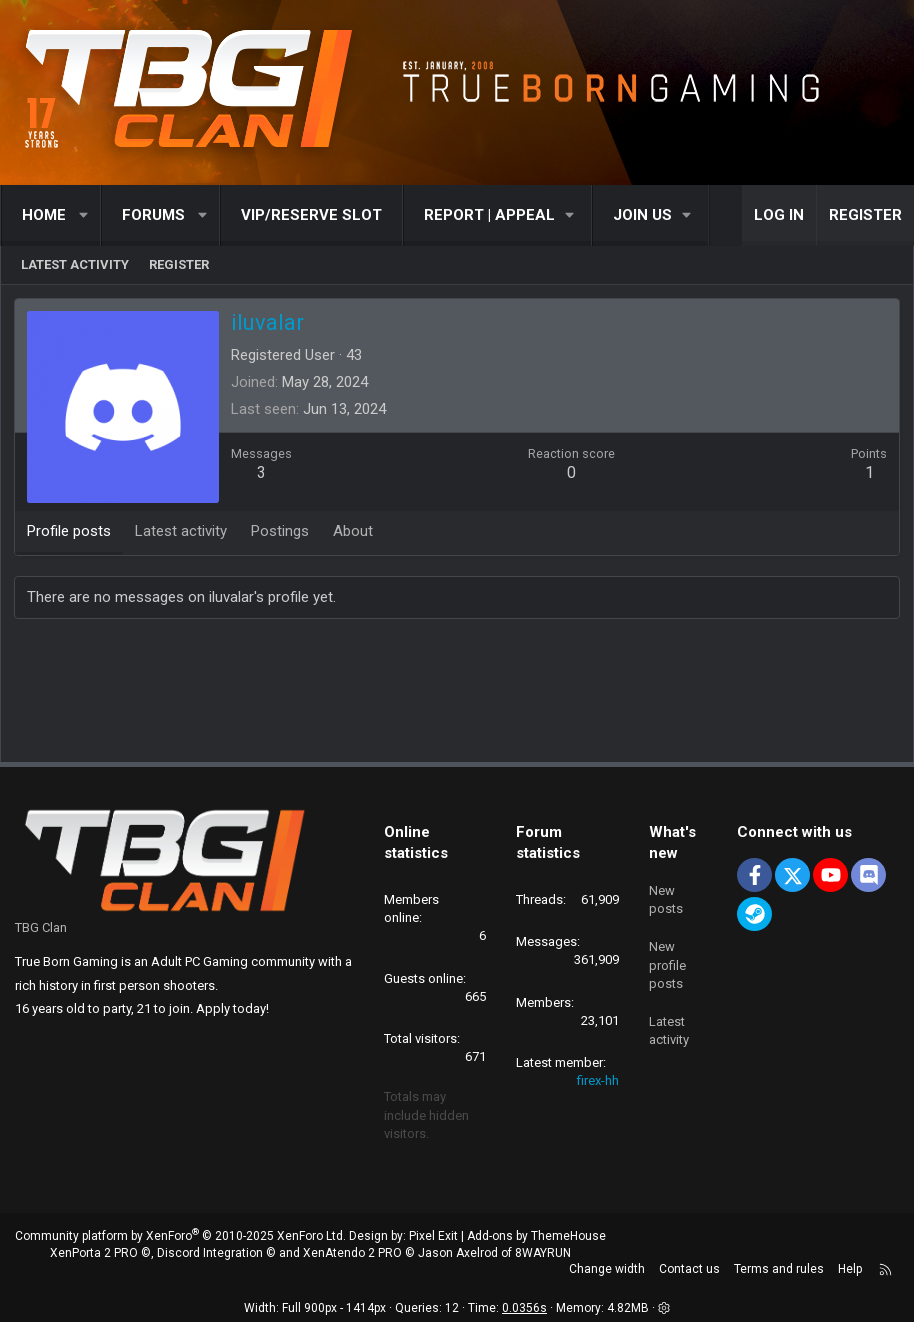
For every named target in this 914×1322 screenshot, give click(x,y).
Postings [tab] (282, 533)
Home (44, 215)
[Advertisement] (457, 696)
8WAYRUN (543, 1253)
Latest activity (75, 264)
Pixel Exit (433, 1236)
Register (179, 264)
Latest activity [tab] (183, 533)
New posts (666, 896)
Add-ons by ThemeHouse (536, 1236)
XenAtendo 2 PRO (352, 1253)
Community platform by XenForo (180, 1236)
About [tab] (355, 533)
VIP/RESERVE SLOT (311, 215)
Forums (153, 215)
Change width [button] (607, 1270)
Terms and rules (779, 1270)
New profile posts (667, 960)
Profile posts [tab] (71, 533)
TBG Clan (41, 927)
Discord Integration (210, 1253)
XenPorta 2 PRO (94, 1253)
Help (850, 1270)
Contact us (689, 1270)
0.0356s (524, 1308)
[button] (84, 215)
